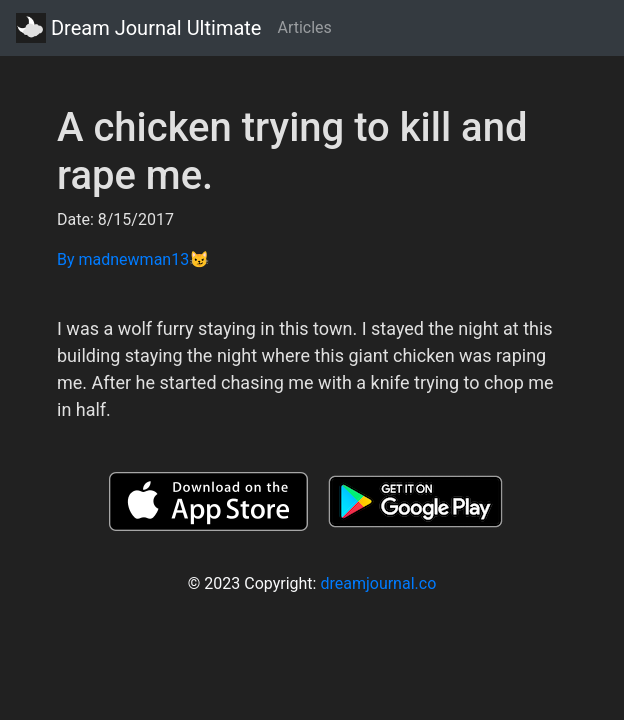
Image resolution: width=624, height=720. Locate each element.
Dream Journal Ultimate (138, 28)
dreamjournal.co (378, 583)
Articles (304, 27)
